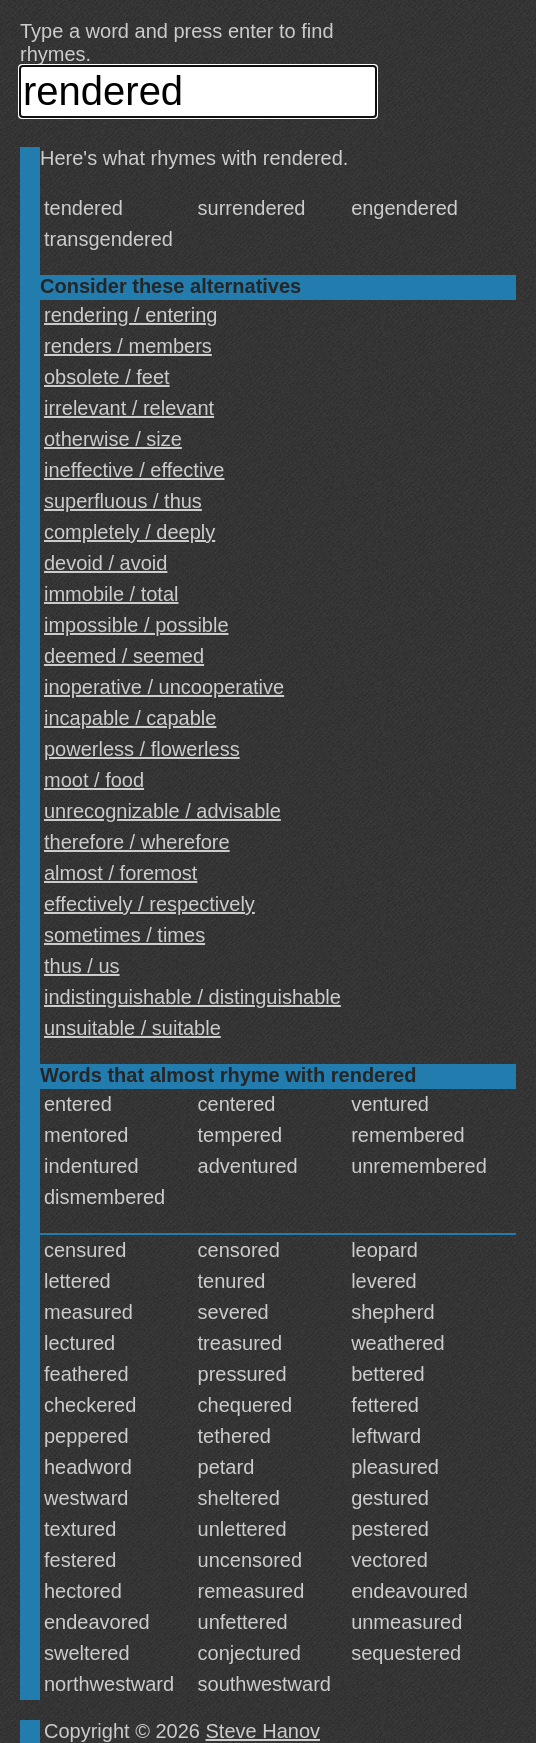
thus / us (82, 966)
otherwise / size (113, 439)
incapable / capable (130, 718)
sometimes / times (124, 935)
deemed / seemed (124, 656)
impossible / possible (136, 625)
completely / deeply (129, 532)
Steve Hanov (263, 1731)
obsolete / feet (107, 377)
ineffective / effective (134, 470)
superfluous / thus (123, 501)
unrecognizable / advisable (162, 811)
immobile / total (111, 594)
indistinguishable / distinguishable (192, 997)
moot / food (94, 780)
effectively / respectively (149, 904)
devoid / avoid (105, 563)
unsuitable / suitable (132, 1028)
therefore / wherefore (137, 842)
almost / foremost (120, 873)
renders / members (128, 346)
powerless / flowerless (142, 749)
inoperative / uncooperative (164, 687)
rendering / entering (130, 315)
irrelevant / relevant (129, 408)
